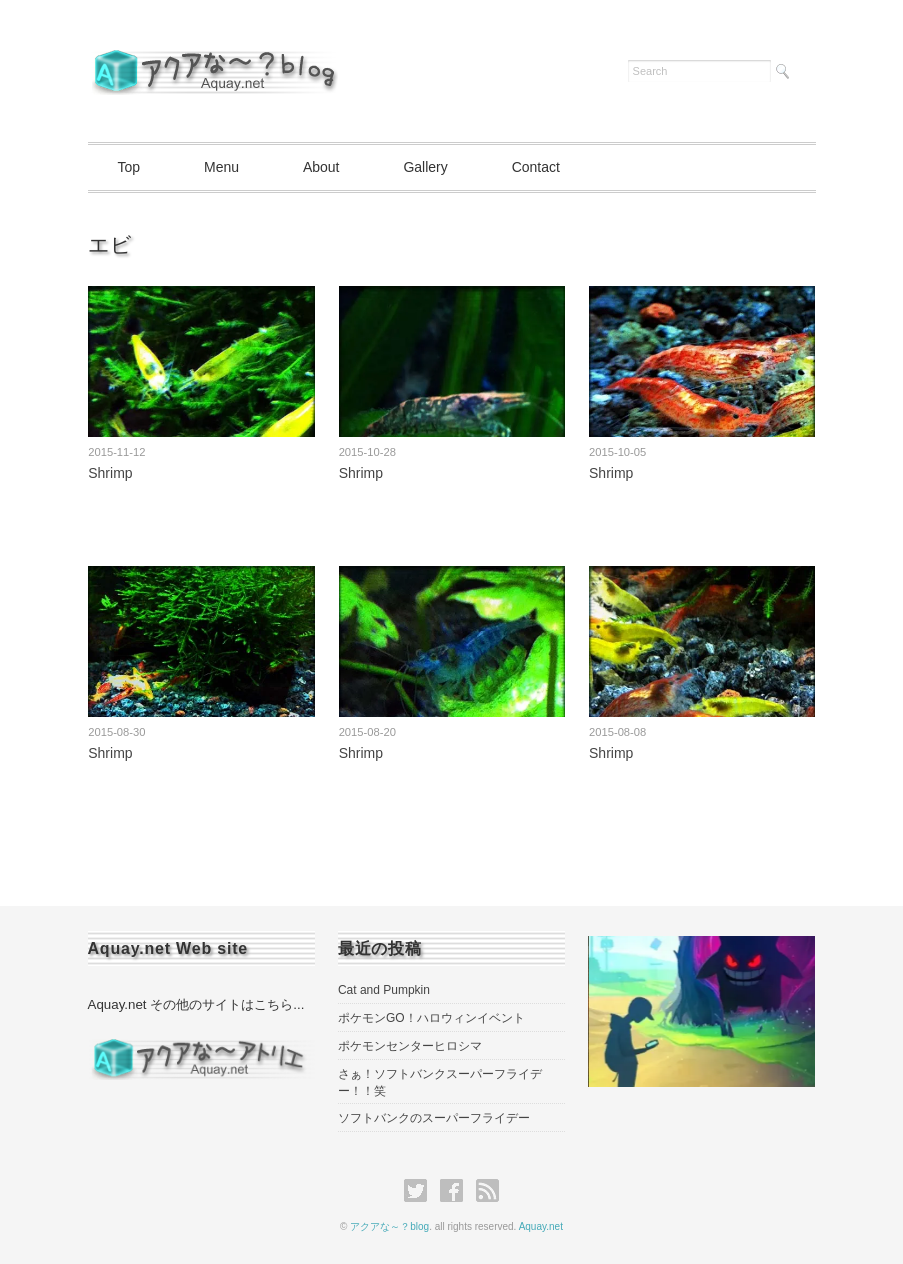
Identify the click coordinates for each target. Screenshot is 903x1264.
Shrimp (110, 473)
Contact (536, 167)
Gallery (425, 167)
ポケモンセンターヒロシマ (410, 1046)
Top (129, 167)
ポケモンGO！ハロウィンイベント (431, 1018)
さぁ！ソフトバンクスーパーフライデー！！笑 (440, 1082)
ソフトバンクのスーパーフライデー (434, 1118)
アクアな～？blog (389, 1226)
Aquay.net (541, 1226)
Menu (221, 167)
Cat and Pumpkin (384, 990)
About (321, 167)
